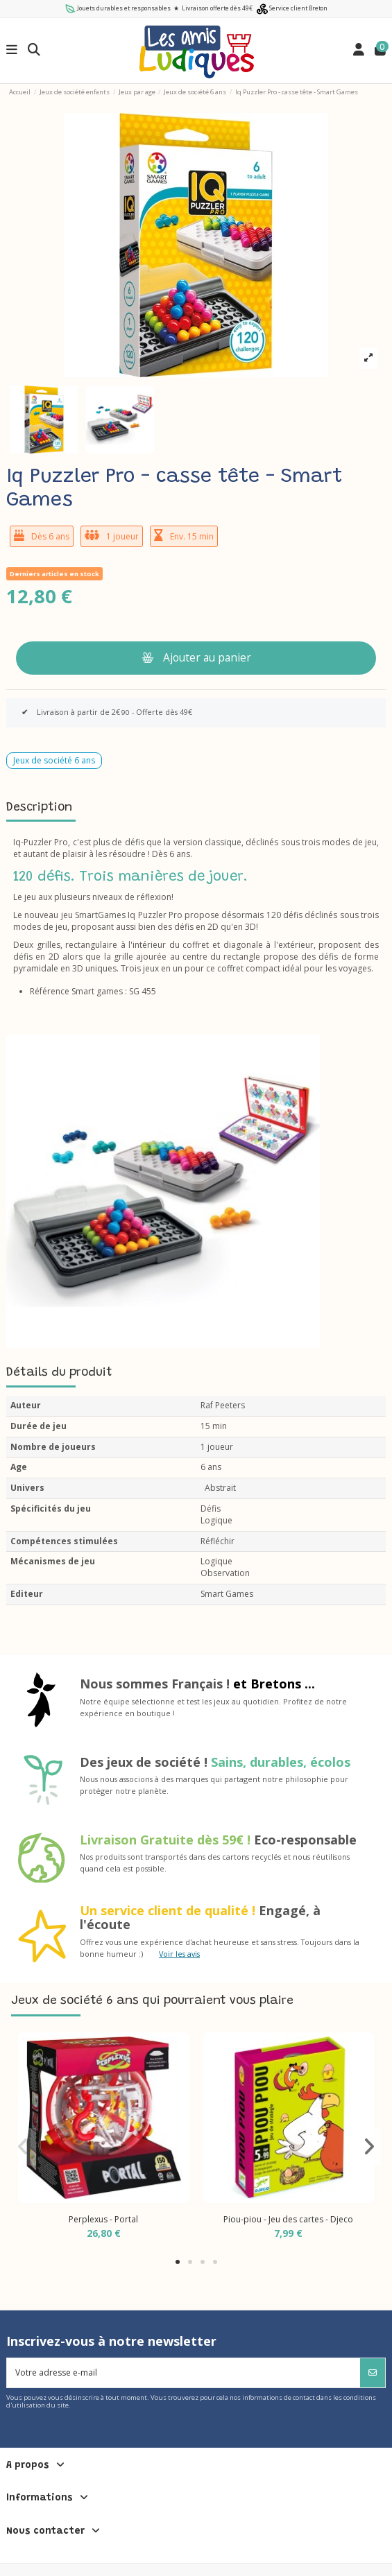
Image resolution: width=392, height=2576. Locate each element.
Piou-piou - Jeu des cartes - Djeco (288, 2219)
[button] (178, 2262)
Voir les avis (179, 1953)
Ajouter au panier (196, 657)
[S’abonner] (372, 2372)
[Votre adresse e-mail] (184, 2372)
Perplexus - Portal (103, 2219)
